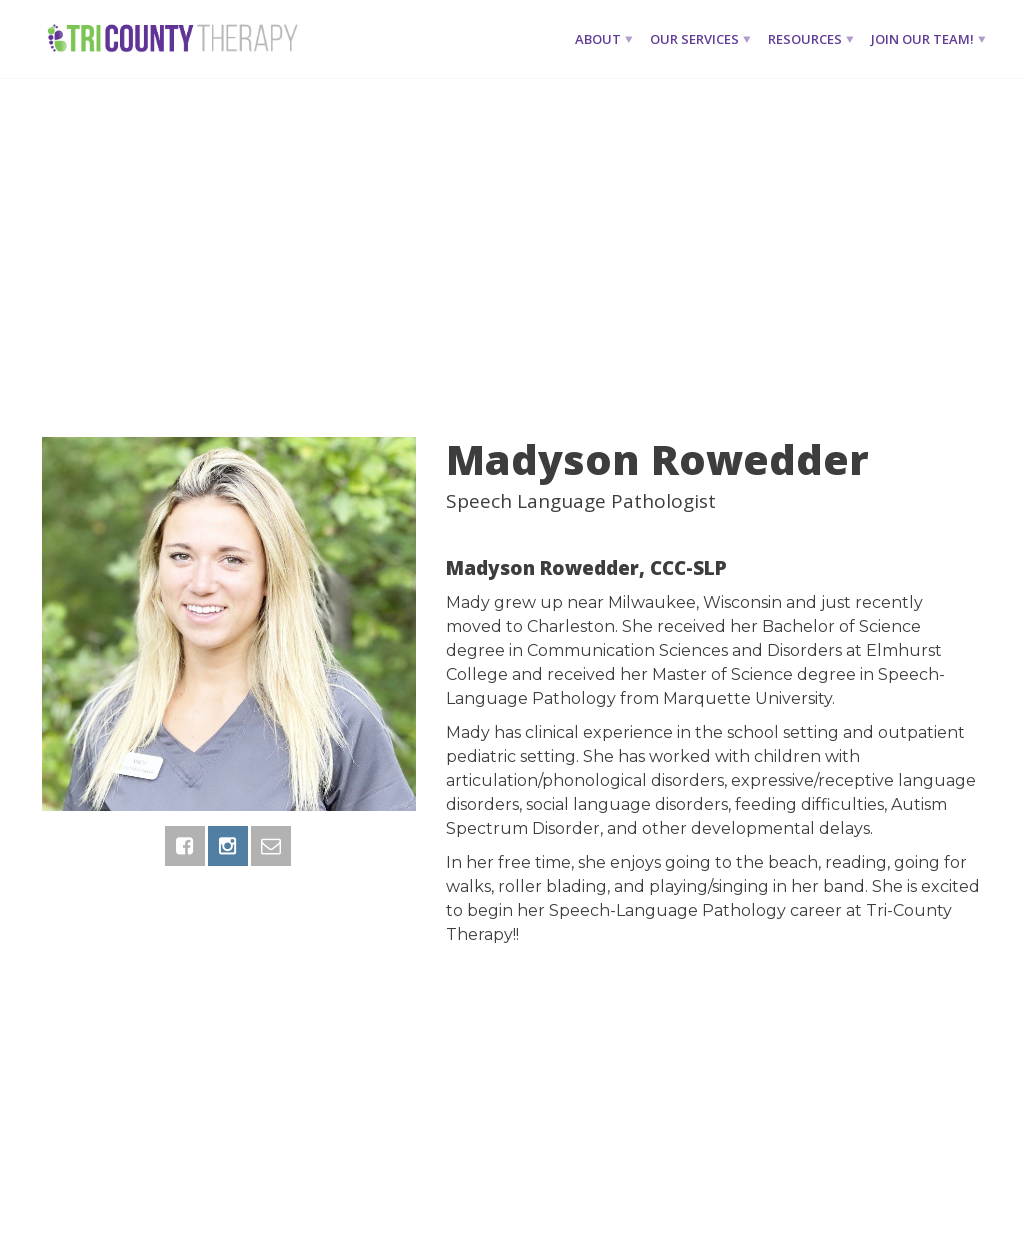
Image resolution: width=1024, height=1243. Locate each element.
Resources (805, 39)
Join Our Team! (922, 39)
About (598, 39)
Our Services (694, 39)
